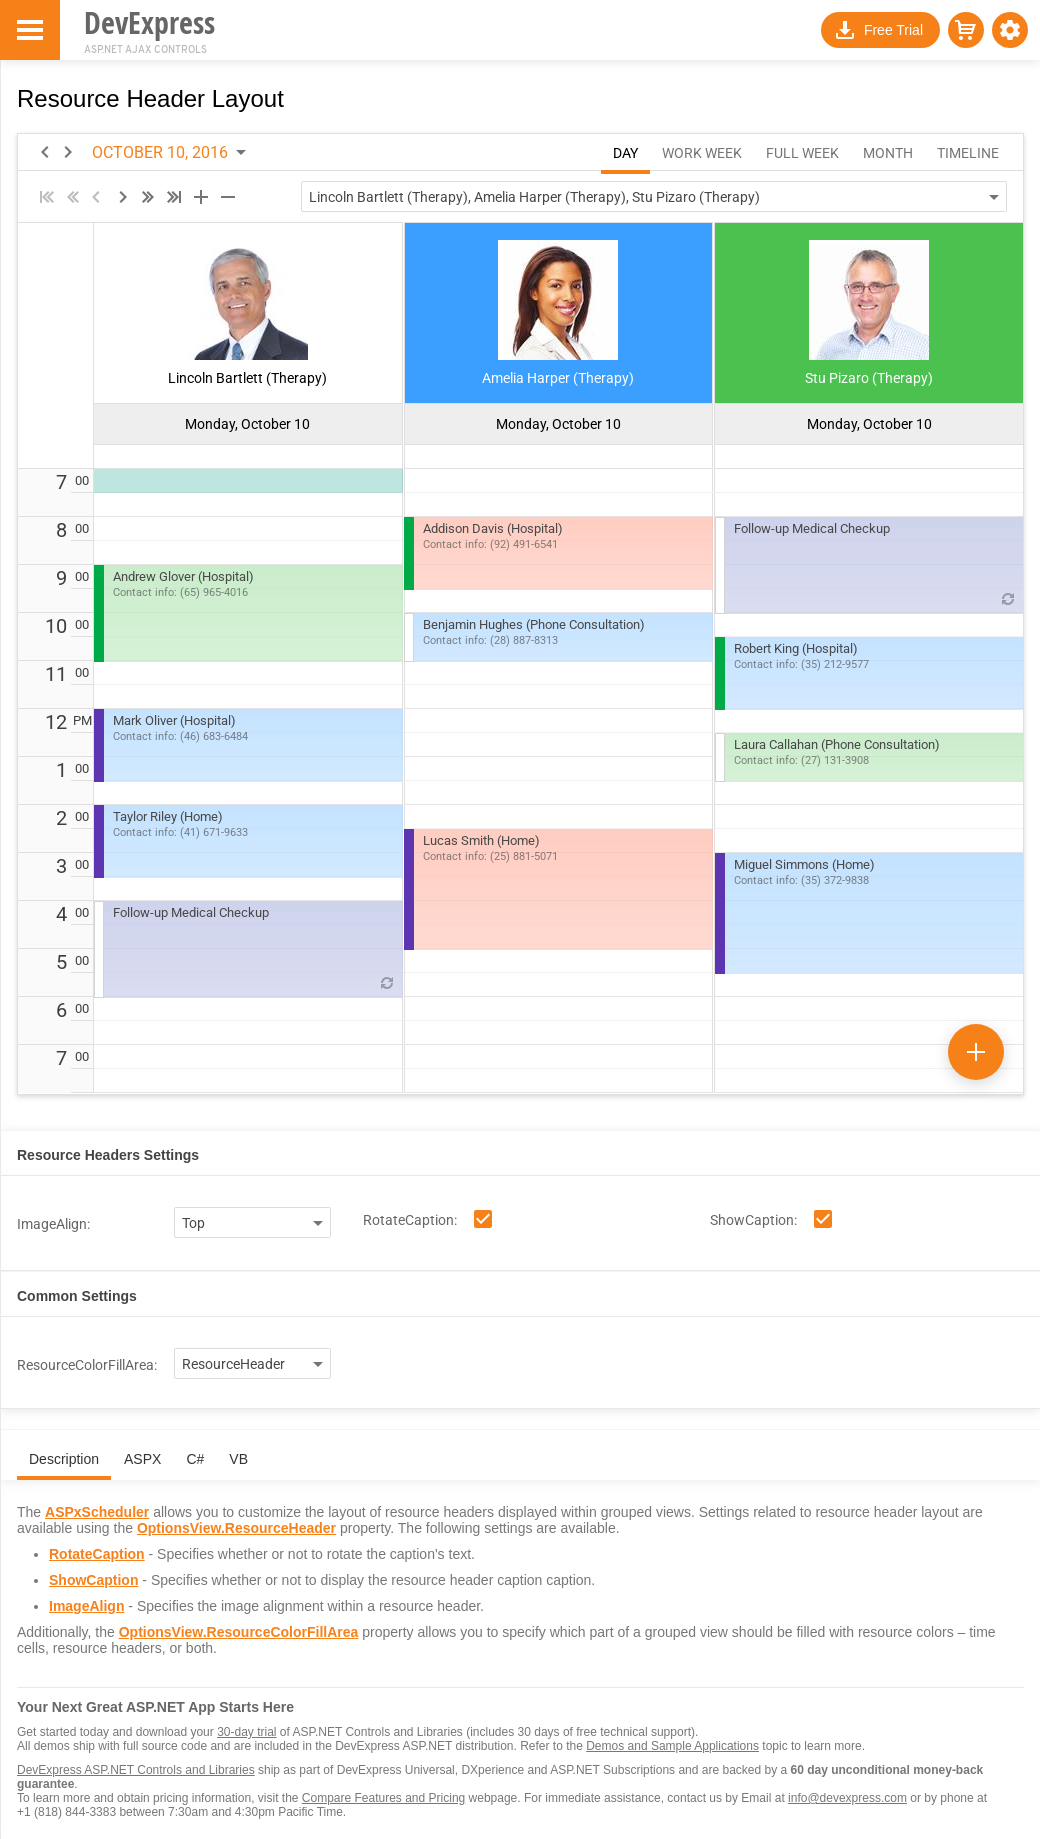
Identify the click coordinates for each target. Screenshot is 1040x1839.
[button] (1010, 30)
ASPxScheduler (97, 1512)
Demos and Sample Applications (672, 1746)
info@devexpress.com (847, 1798)
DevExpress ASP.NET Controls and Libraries (136, 1770)
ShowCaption (93, 1580)
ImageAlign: (53, 1224)
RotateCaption (97, 1554)
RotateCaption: (410, 1220)
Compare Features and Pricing (383, 1798)
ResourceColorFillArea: (87, 1365)
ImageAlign (86, 1606)
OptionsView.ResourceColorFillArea (239, 1632)
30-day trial (246, 1732)
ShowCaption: (753, 1220)
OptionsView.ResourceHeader (236, 1528)
